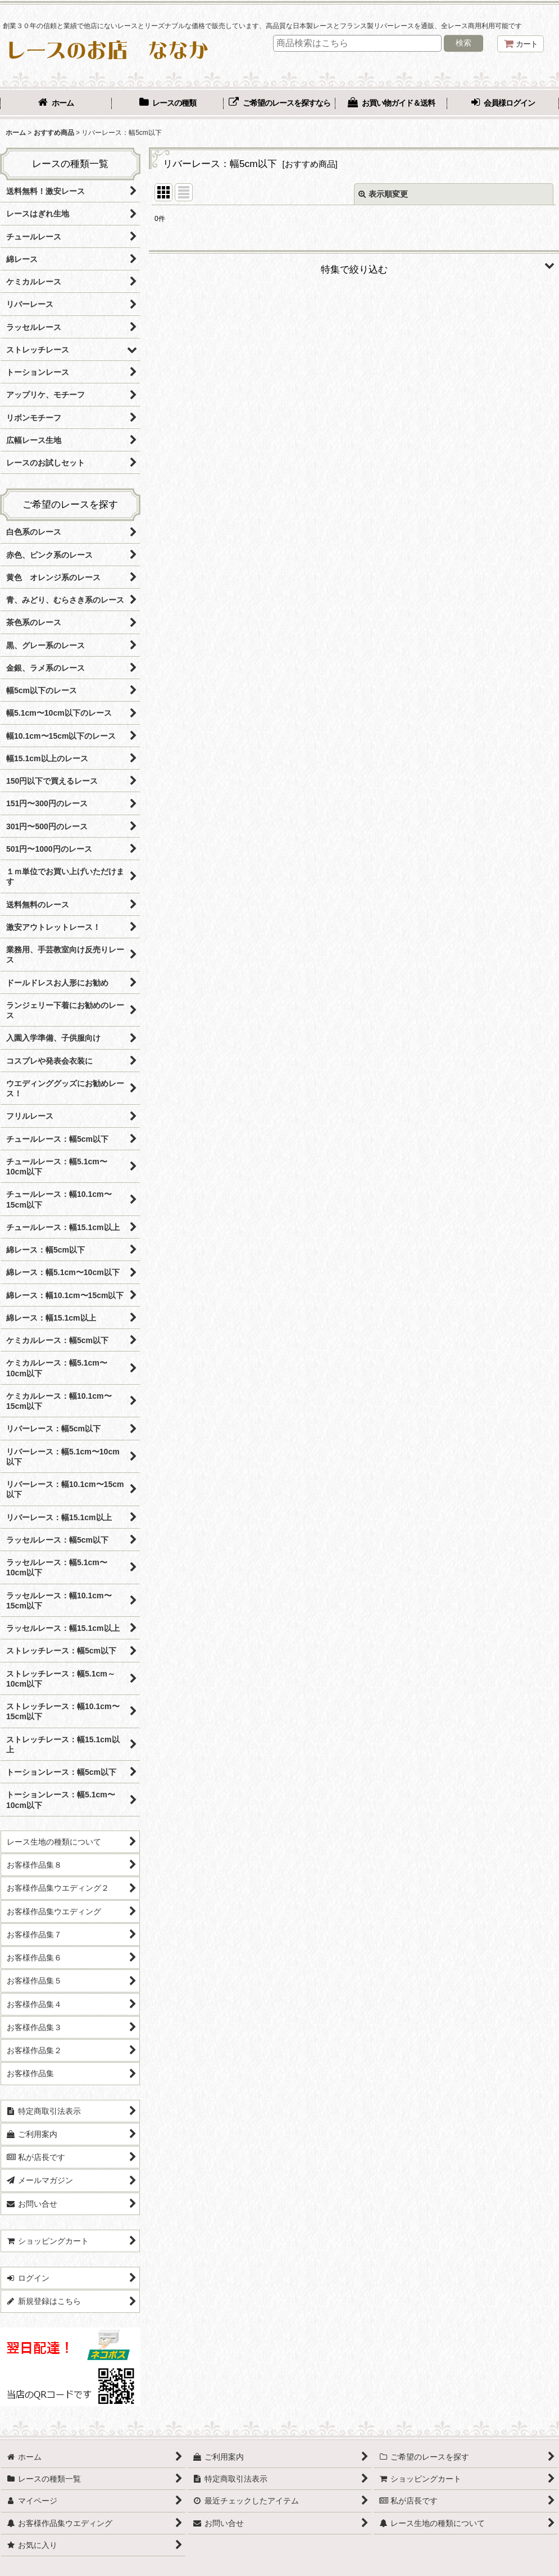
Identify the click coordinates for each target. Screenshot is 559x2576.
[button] (354, 265)
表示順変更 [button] (383, 193)
